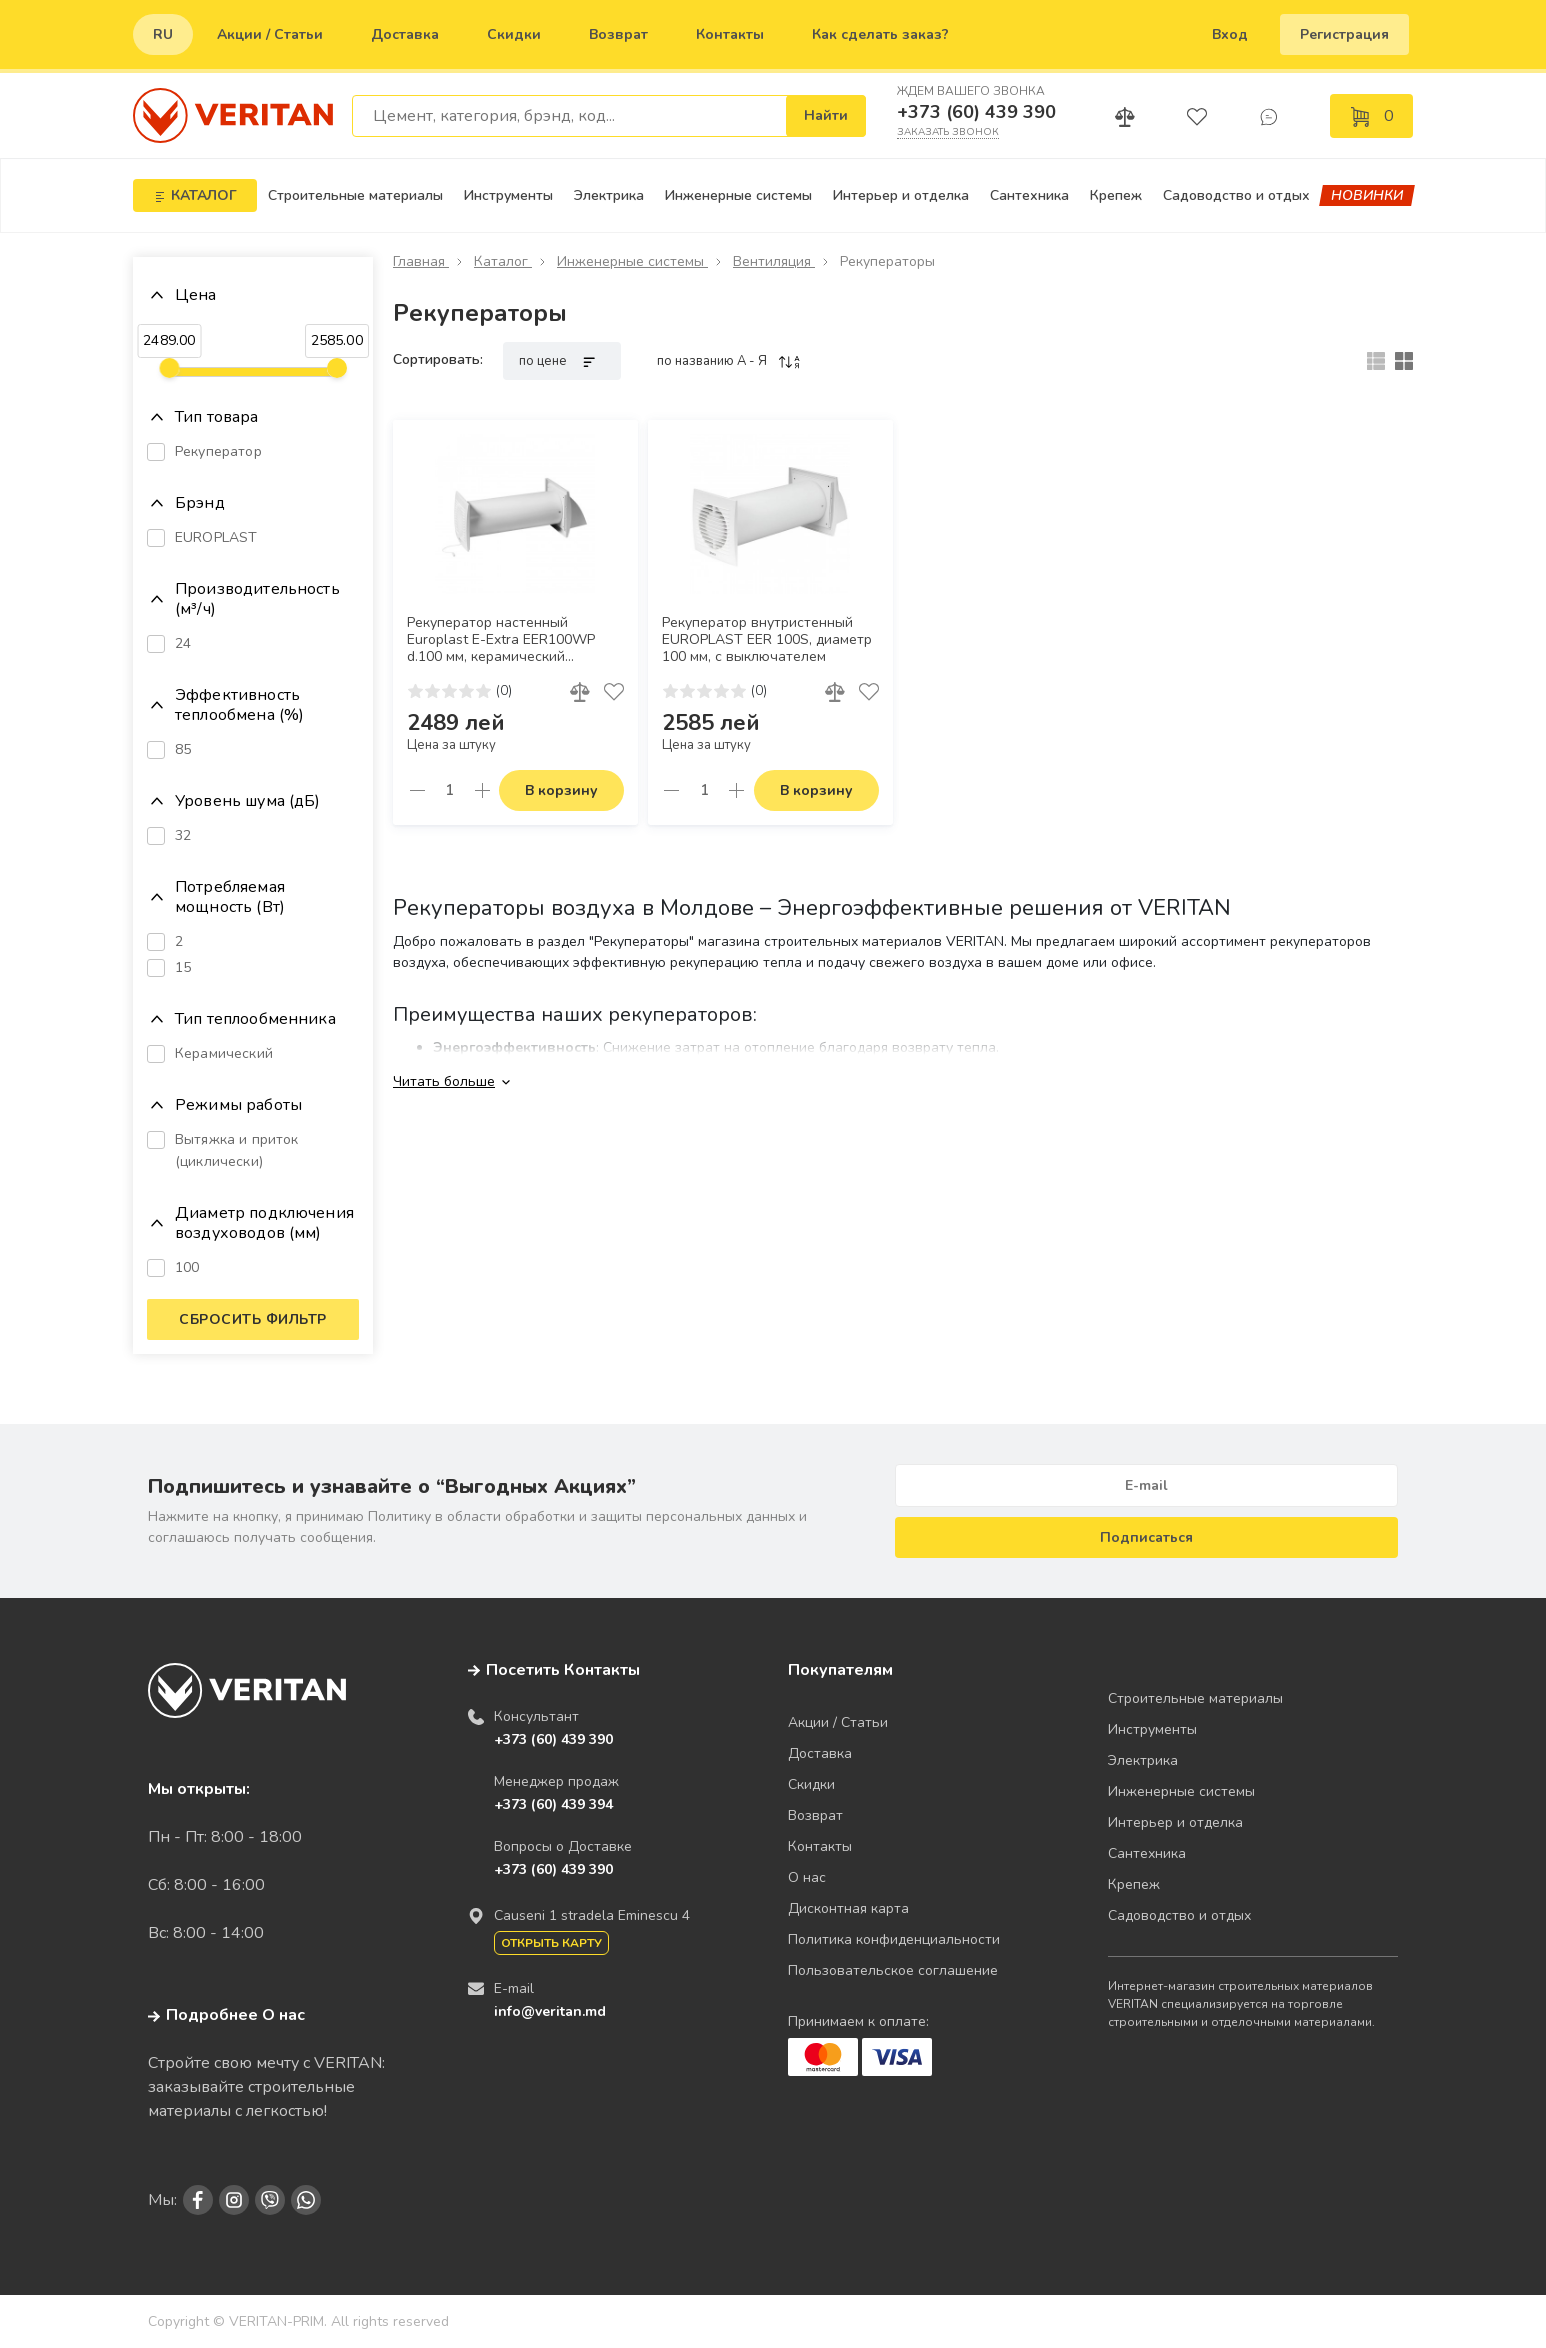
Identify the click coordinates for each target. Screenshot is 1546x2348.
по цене (562, 361)
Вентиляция (774, 261)
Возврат (618, 34)
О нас (807, 1877)
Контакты (730, 34)
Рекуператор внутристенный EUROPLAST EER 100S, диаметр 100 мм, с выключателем (767, 640)
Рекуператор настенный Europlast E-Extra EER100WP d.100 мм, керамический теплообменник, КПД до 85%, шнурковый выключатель (505, 640)
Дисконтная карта (848, 1908)
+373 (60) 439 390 (976, 112)
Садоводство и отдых (1236, 195)
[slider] (169, 368)
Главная (421, 261)
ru (163, 34)
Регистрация (1344, 34)
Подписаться (1146, 1537)
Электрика (609, 195)
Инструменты (508, 195)
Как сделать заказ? (880, 34)
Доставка (405, 34)
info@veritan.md (550, 2011)
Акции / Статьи (270, 34)
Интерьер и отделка (901, 195)
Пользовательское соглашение (893, 1970)
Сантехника (1029, 195)
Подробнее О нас (226, 2015)
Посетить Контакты (563, 1670)
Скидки (514, 34)
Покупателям (840, 1670)
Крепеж (1116, 195)
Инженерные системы (738, 195)
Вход (1230, 34)
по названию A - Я (729, 361)
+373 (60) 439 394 (553, 1804)
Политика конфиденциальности (894, 1939)
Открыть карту (551, 1943)
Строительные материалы (355, 195)
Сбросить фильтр (253, 1319)
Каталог (503, 261)
